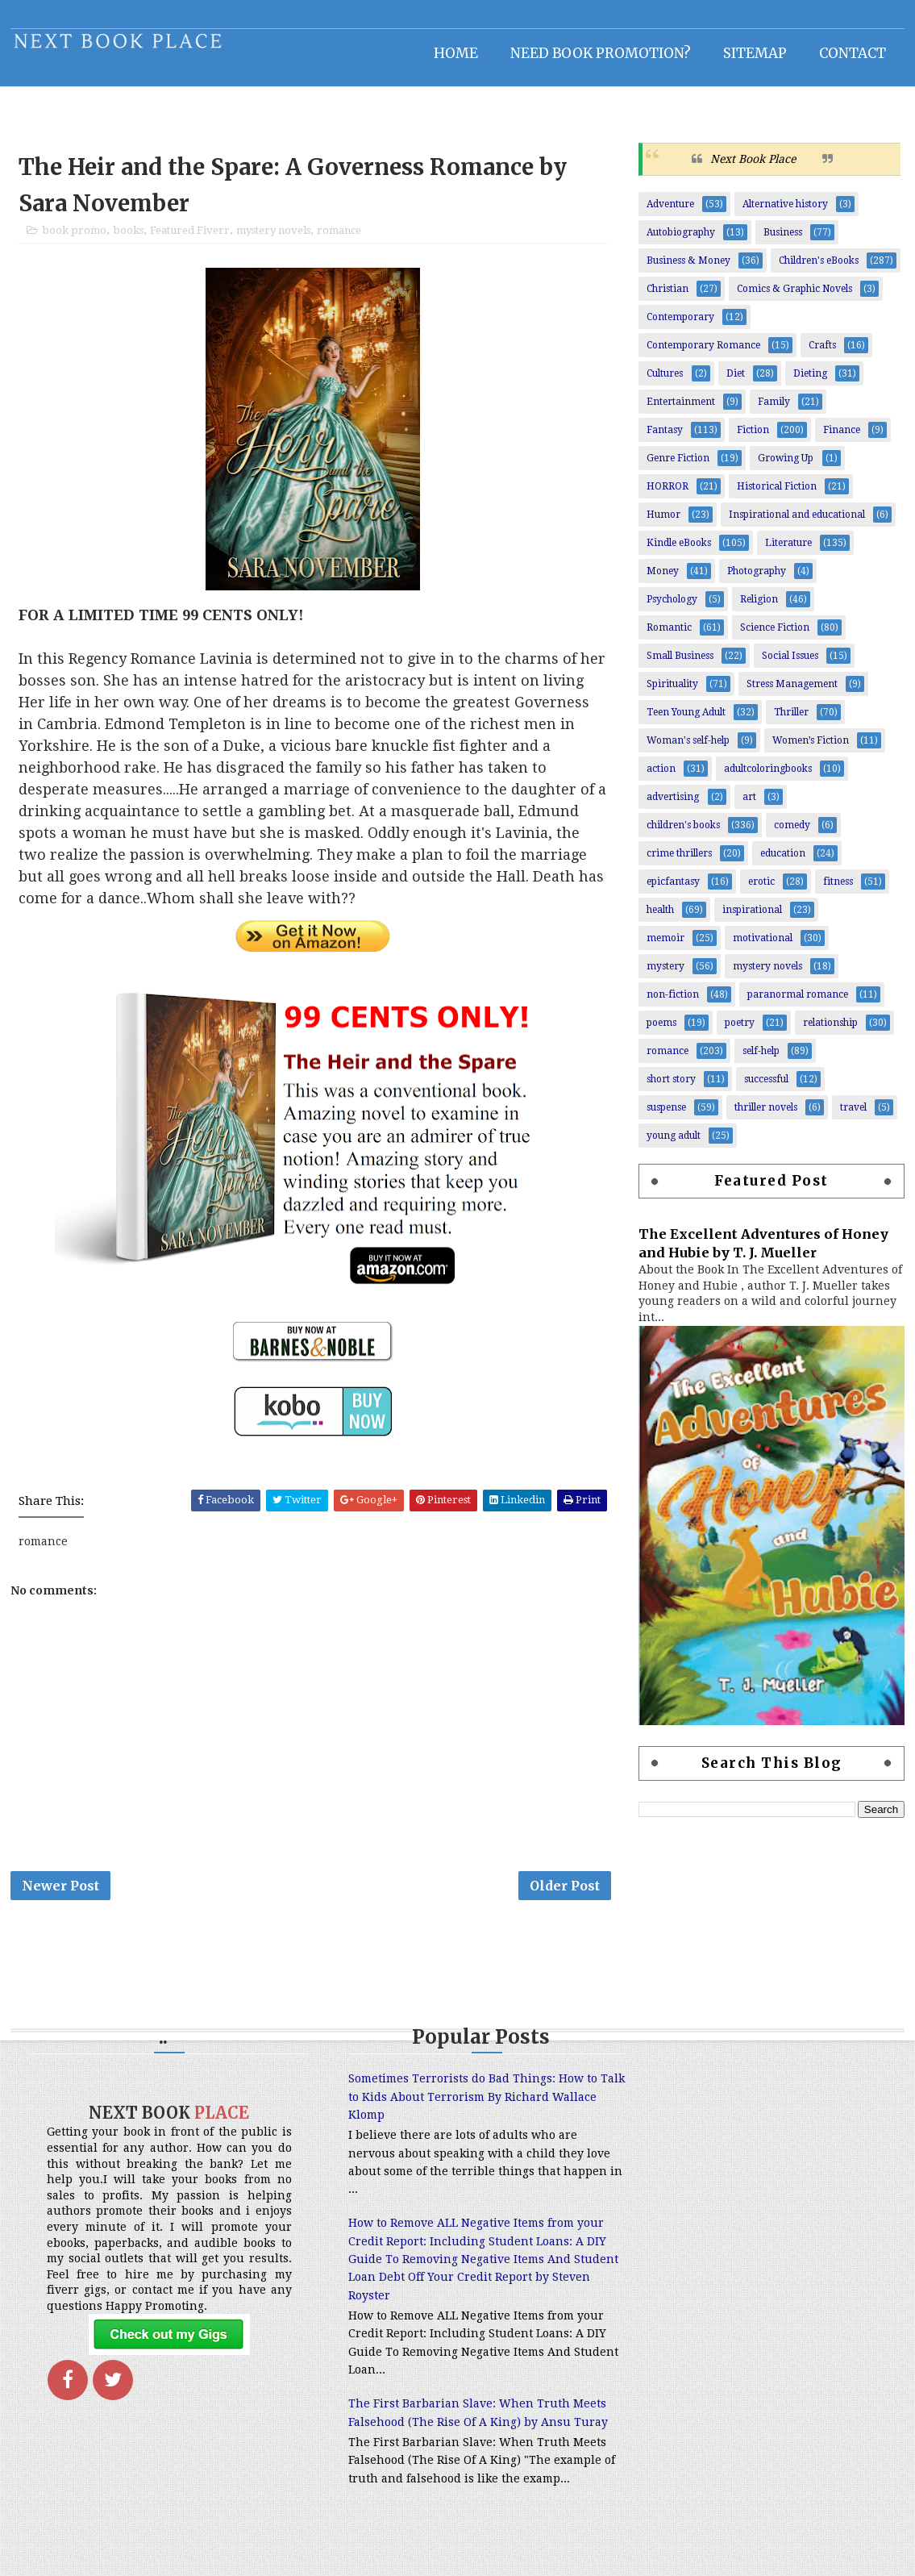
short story (672, 1088)
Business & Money (689, 269)
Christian (668, 297)
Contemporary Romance (704, 354)
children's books (684, 834)
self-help (761, 1059)
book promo (74, 240)
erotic (762, 890)
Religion (760, 608)
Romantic (669, 636)
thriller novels (766, 1116)
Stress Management (792, 692)
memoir (666, 946)
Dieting (811, 382)
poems (662, 1031)
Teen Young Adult (686, 721)
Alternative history (786, 213)
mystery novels (273, 240)
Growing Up (786, 467)
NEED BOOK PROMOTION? (601, 52)
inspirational (753, 918)
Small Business (680, 664)
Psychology (672, 608)
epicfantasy (674, 890)
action (661, 777)
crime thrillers (680, 862)
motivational (763, 946)
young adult (674, 1144)
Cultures (665, 382)
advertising (673, 805)
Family (775, 410)
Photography (757, 580)
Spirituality (673, 692)
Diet (736, 382)
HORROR (668, 495)
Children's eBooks (819, 269)
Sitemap (756, 52)
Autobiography (681, 241)
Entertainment (681, 410)
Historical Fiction (777, 495)
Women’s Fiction (811, 749)
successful (767, 1088)
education (783, 862)
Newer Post (60, 1896)
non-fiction (673, 1003)
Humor (664, 523)
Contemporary (681, 325)
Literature (789, 551)
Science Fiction (775, 636)
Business (783, 241)
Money (663, 580)
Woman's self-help (688, 749)
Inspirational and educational (798, 523)
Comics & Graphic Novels (795, 297)
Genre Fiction (678, 467)
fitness (839, 890)
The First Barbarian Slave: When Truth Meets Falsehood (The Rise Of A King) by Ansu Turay (438, 2433)
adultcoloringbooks (769, 777)
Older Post (559, 1896)
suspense (667, 1116)
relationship (831, 1031)
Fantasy (665, 438)
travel (854, 1116)
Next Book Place (753, 166)
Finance (842, 438)
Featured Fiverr (190, 240)
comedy (793, 834)
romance (339, 240)
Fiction (754, 438)
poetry (740, 1031)
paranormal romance (798, 1003)
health (661, 918)
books (128, 240)
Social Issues (791, 664)
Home (457, 52)
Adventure (671, 213)
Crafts (823, 354)
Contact (853, 52)
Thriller (792, 721)
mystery (666, 975)
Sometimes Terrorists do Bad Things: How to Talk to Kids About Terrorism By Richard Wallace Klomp (449, 2108)
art (750, 805)
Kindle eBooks (679, 551)
